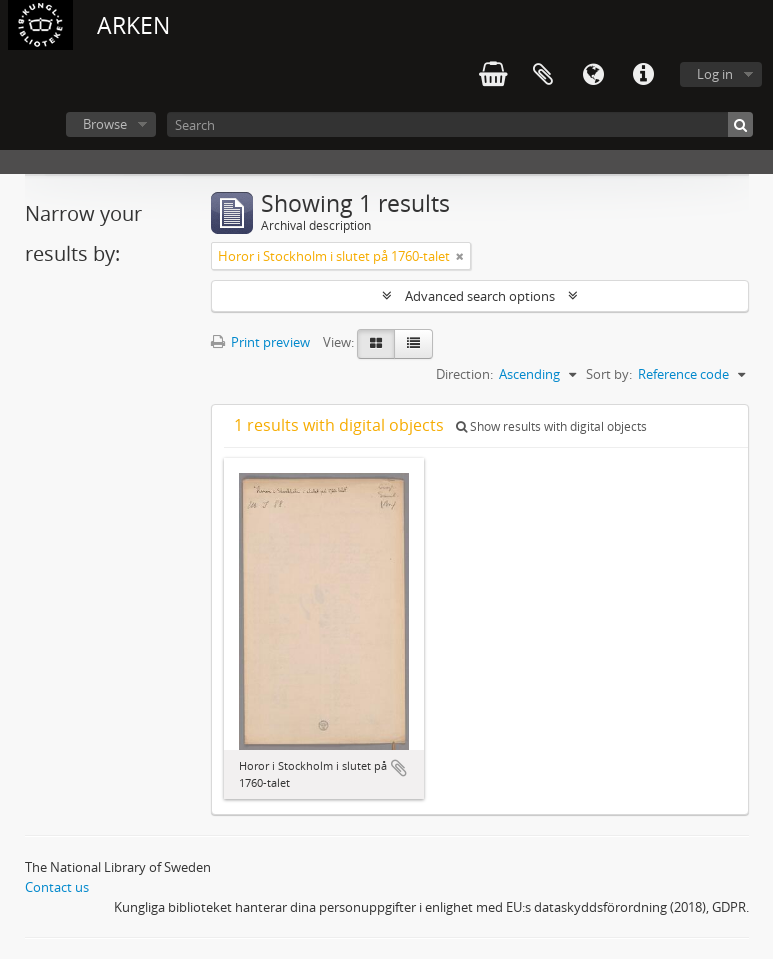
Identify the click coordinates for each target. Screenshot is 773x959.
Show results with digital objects (551, 426)
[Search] (460, 124)
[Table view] (413, 344)
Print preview (260, 342)
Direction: (464, 374)
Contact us (57, 887)
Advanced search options (480, 296)
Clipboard (543, 75)
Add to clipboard (399, 768)
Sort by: (609, 374)
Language (593, 75)
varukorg (493, 75)
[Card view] (376, 344)
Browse (105, 124)
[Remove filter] (460, 256)
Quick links (643, 75)
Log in (715, 74)
